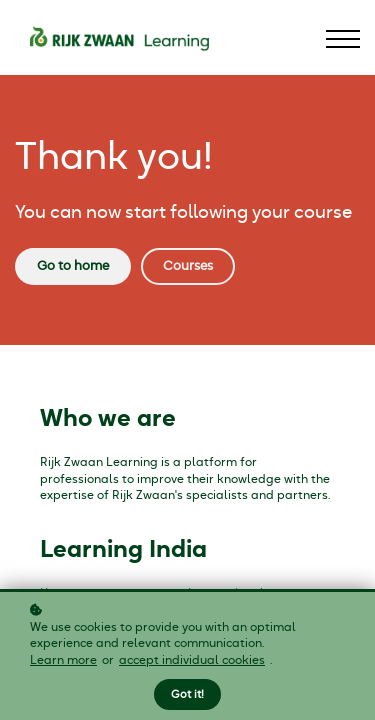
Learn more (63, 660)
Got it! (187, 694)
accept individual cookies (192, 660)
